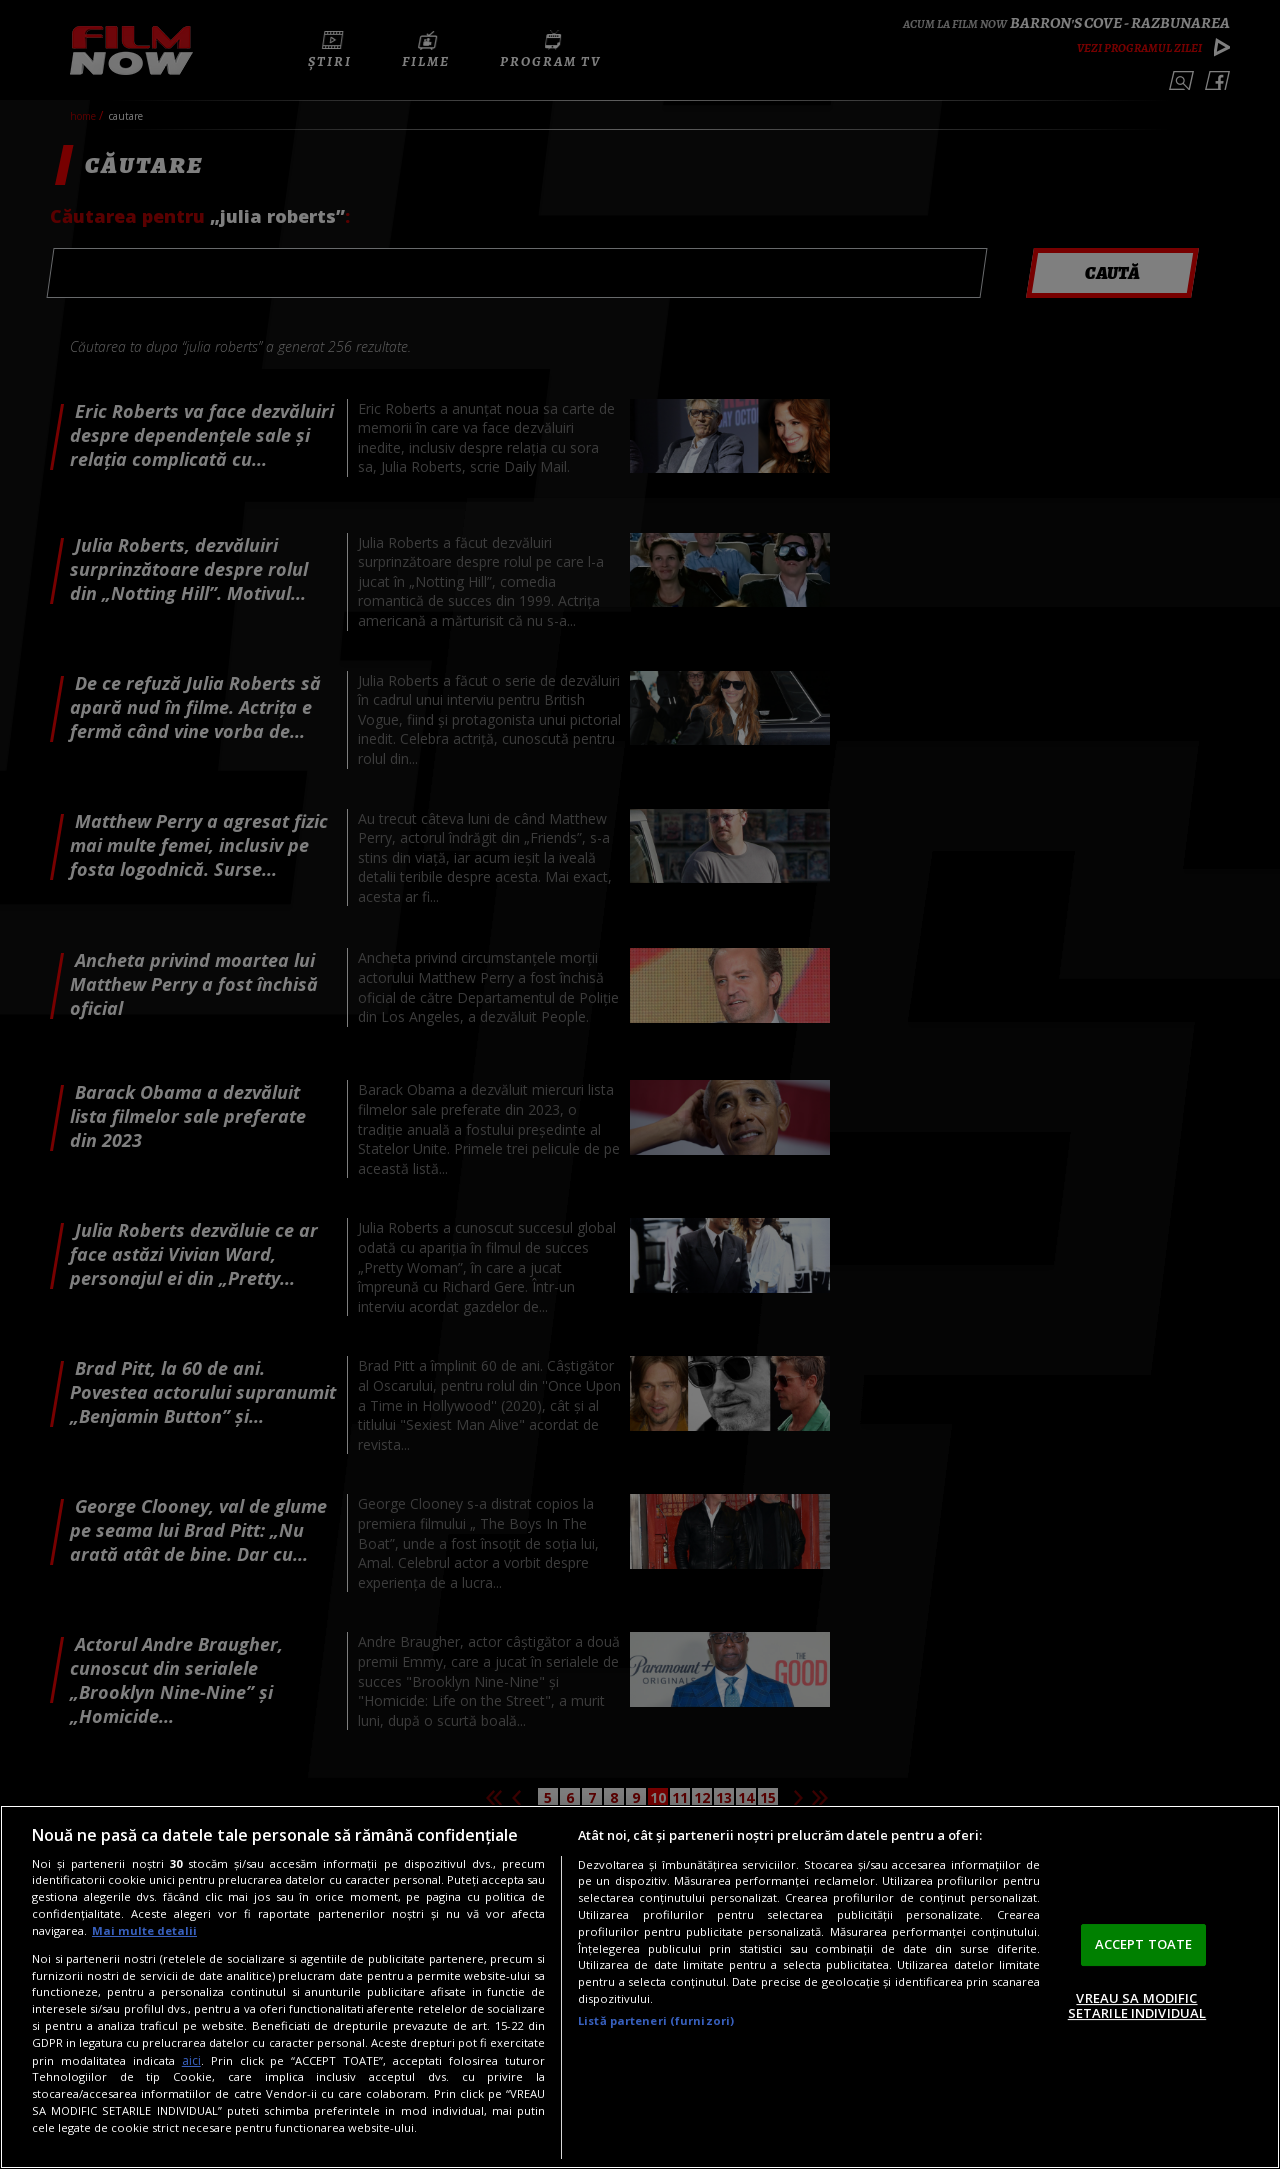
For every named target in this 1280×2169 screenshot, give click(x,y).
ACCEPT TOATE (1144, 1944)
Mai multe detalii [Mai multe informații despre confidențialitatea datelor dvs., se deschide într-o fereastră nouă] (144, 1930)
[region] (640, 1987)
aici (191, 2060)
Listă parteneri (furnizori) (656, 2020)
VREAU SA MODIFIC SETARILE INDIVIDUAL (1137, 2006)
